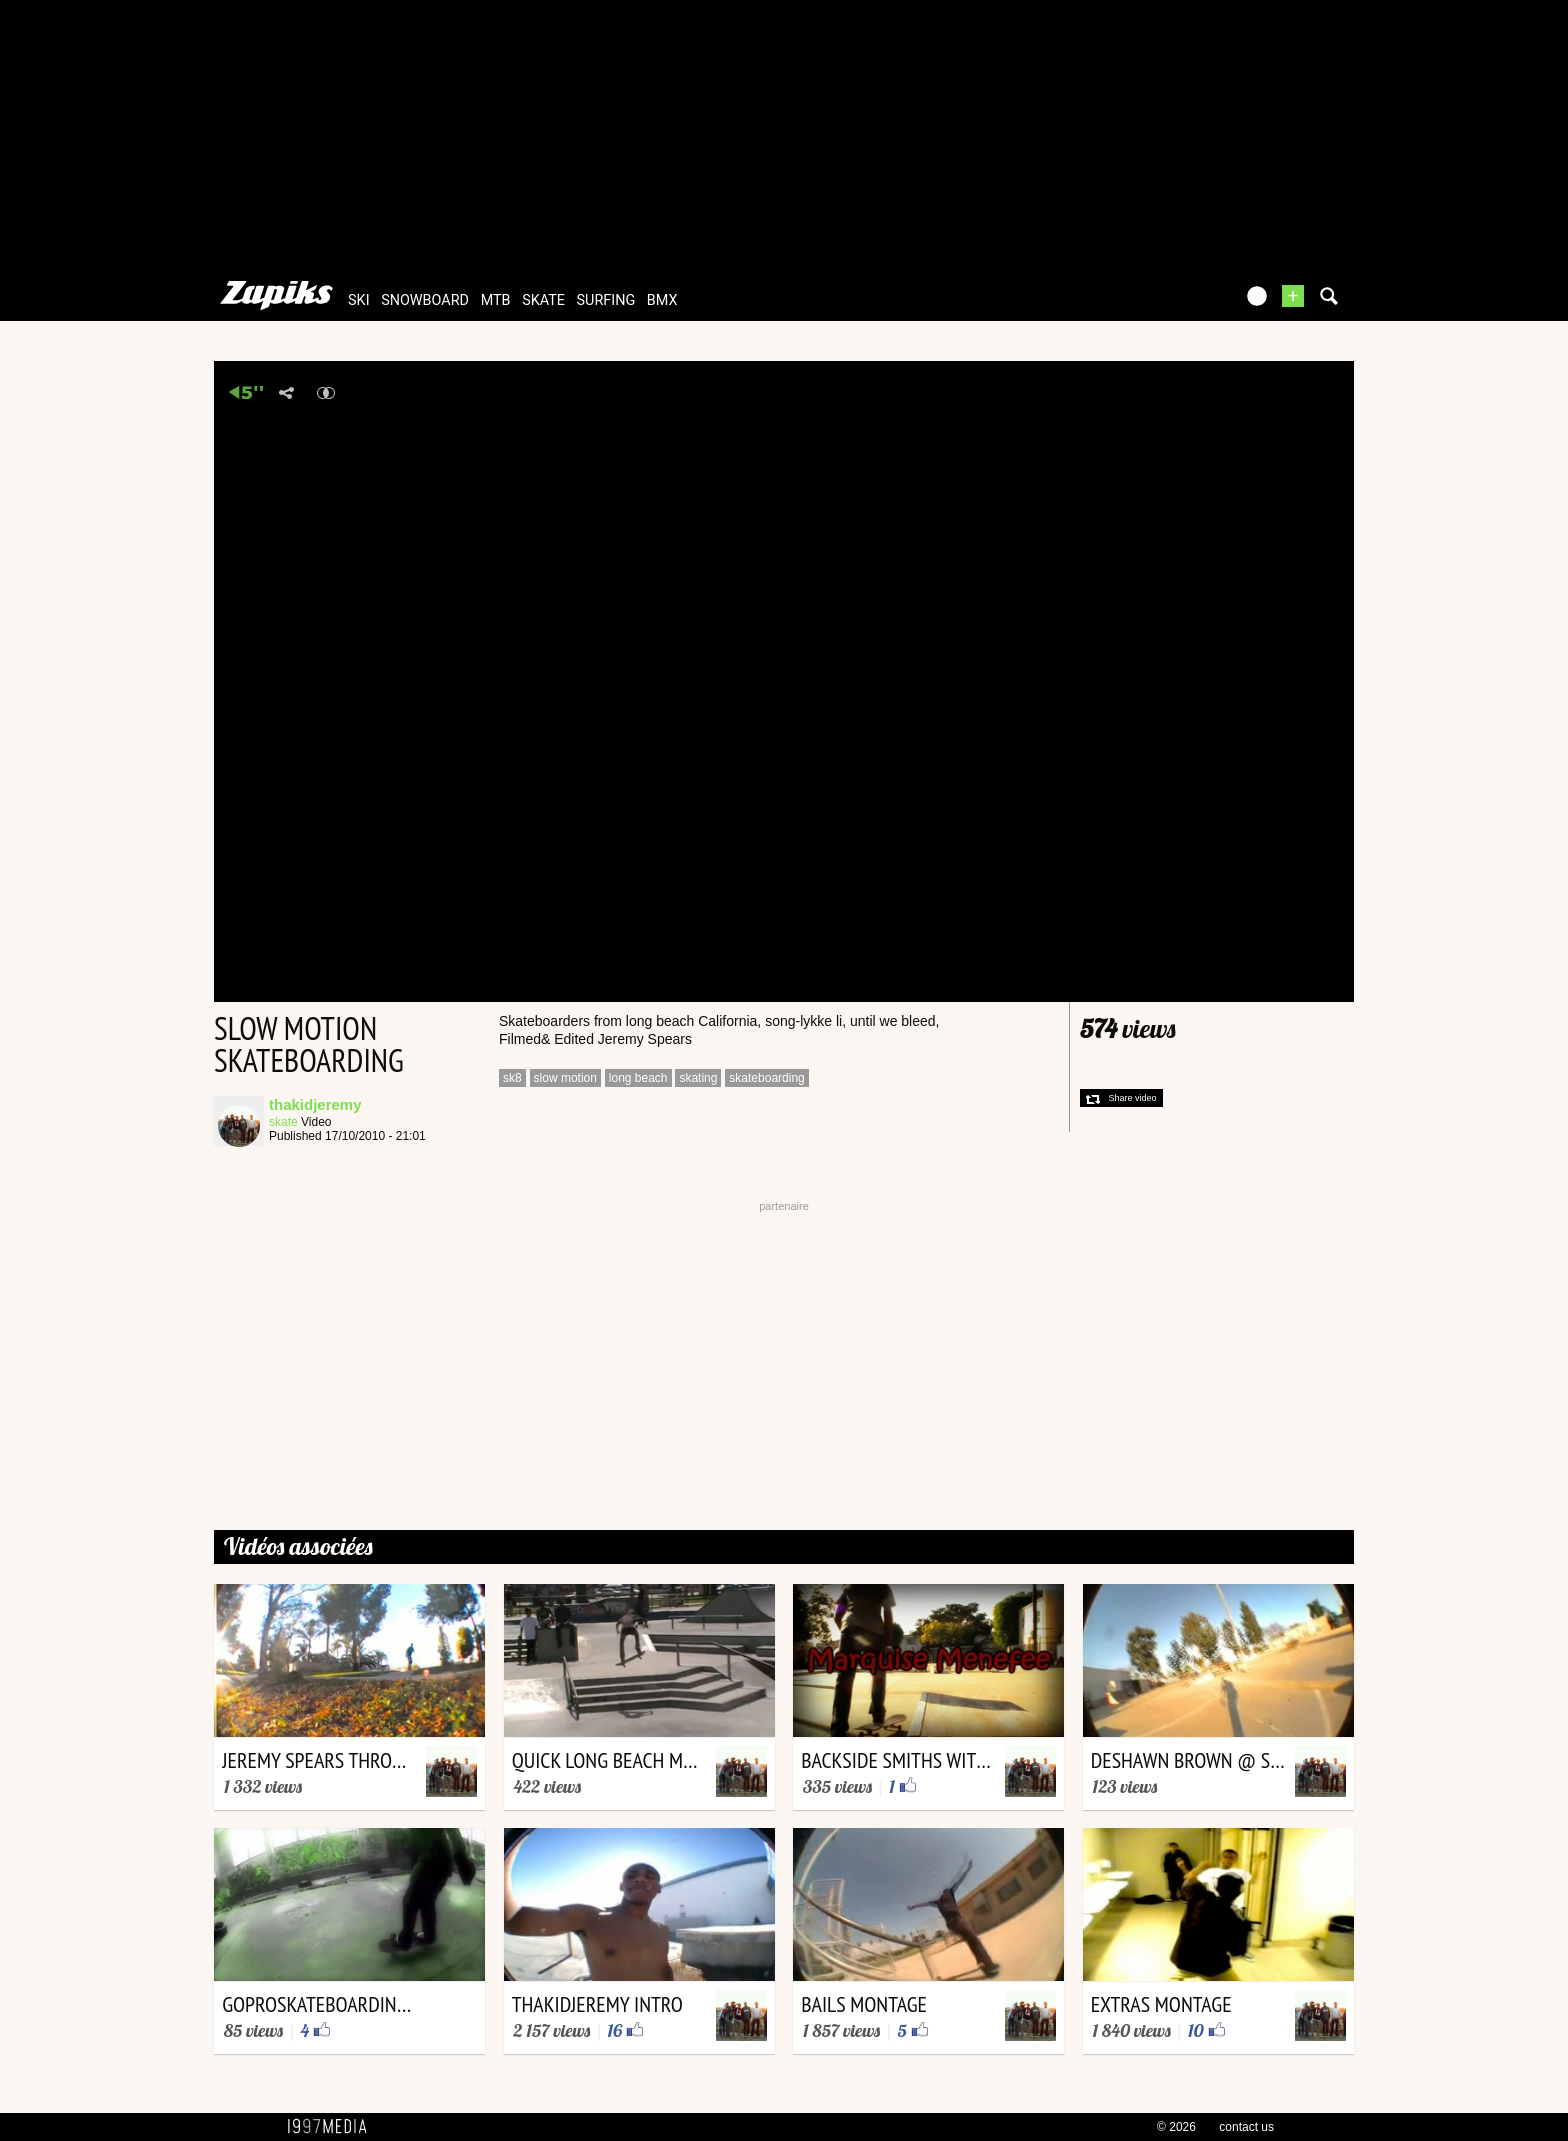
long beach (638, 1078)
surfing (606, 300)
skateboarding (766, 1078)
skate (543, 300)
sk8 (512, 1078)
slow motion (565, 1078)
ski (359, 300)
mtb (496, 300)
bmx (662, 300)
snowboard (425, 300)
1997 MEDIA (333, 2127)
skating (698, 1078)
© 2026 (1176, 2127)
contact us (1246, 2127)
